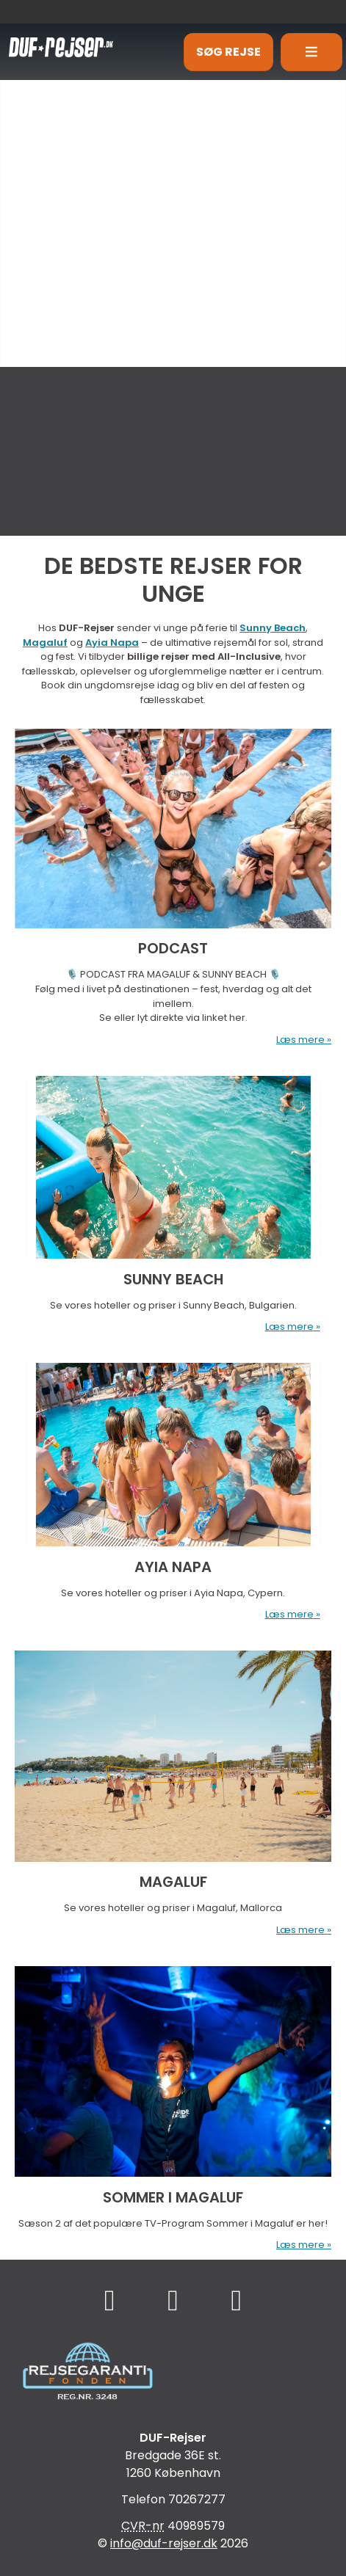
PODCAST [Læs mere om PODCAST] (173, 948)
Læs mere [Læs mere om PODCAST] (300, 1040)
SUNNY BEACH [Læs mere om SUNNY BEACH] (173, 1279)
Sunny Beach (272, 628)
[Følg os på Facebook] (110, 2300)
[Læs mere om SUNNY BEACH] (173, 1197)
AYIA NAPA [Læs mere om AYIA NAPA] (173, 1566)
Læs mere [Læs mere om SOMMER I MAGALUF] (300, 2245)
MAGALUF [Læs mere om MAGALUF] (173, 1881)
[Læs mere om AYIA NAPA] (173, 1485)
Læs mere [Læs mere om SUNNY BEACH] (289, 1327)
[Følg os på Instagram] (236, 2300)
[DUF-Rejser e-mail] (163, 2543)
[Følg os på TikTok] (173, 2300)
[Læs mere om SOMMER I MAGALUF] (173, 2101)
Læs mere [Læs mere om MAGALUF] (300, 1930)
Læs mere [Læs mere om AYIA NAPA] (289, 1614)
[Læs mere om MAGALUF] (173, 1787)
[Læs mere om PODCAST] (173, 881)
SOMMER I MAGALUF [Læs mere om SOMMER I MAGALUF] (173, 2197)
